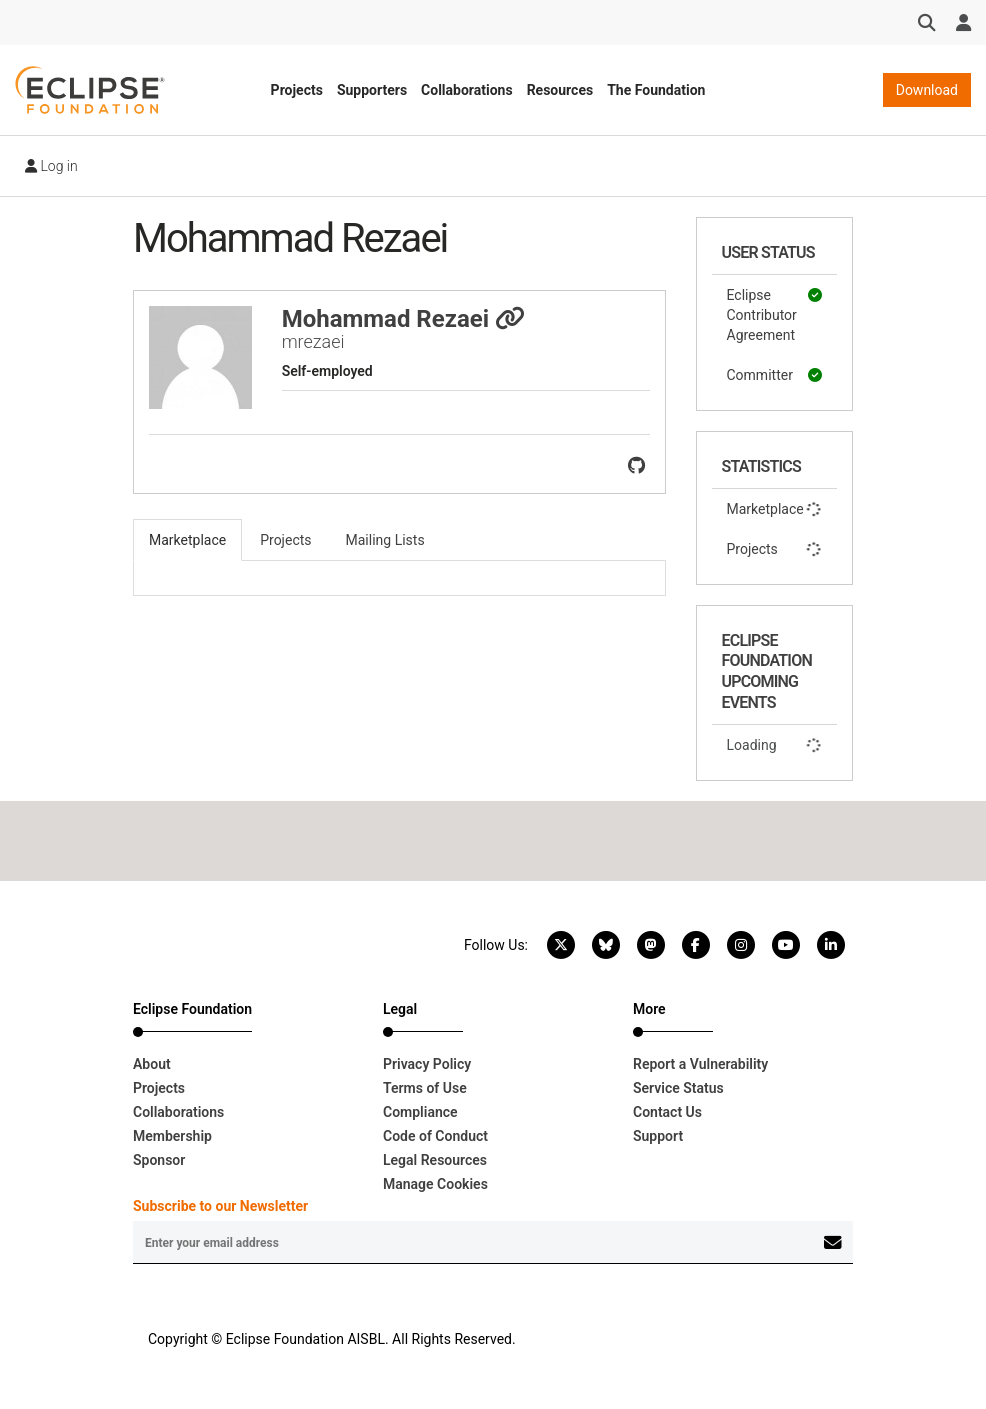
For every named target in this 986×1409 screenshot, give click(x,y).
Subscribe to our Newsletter (220, 1206)
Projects (297, 90)
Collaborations (467, 90)
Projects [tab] (285, 540)
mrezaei (313, 341)
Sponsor (159, 1160)
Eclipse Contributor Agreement (775, 314)
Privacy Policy (427, 1064)
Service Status (678, 1088)
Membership (172, 1136)
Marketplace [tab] (187, 540)
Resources (560, 90)
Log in (51, 166)
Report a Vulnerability (700, 1064)
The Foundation (656, 90)
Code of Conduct (435, 1136)
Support (658, 1136)
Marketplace (775, 509)
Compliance (420, 1112)
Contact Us (667, 1112)
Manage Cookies (435, 1184)
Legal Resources (435, 1160)
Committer (775, 375)
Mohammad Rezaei (403, 319)
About (152, 1064)
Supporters (372, 90)
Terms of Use (425, 1088)
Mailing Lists (385, 540)
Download (927, 90)
